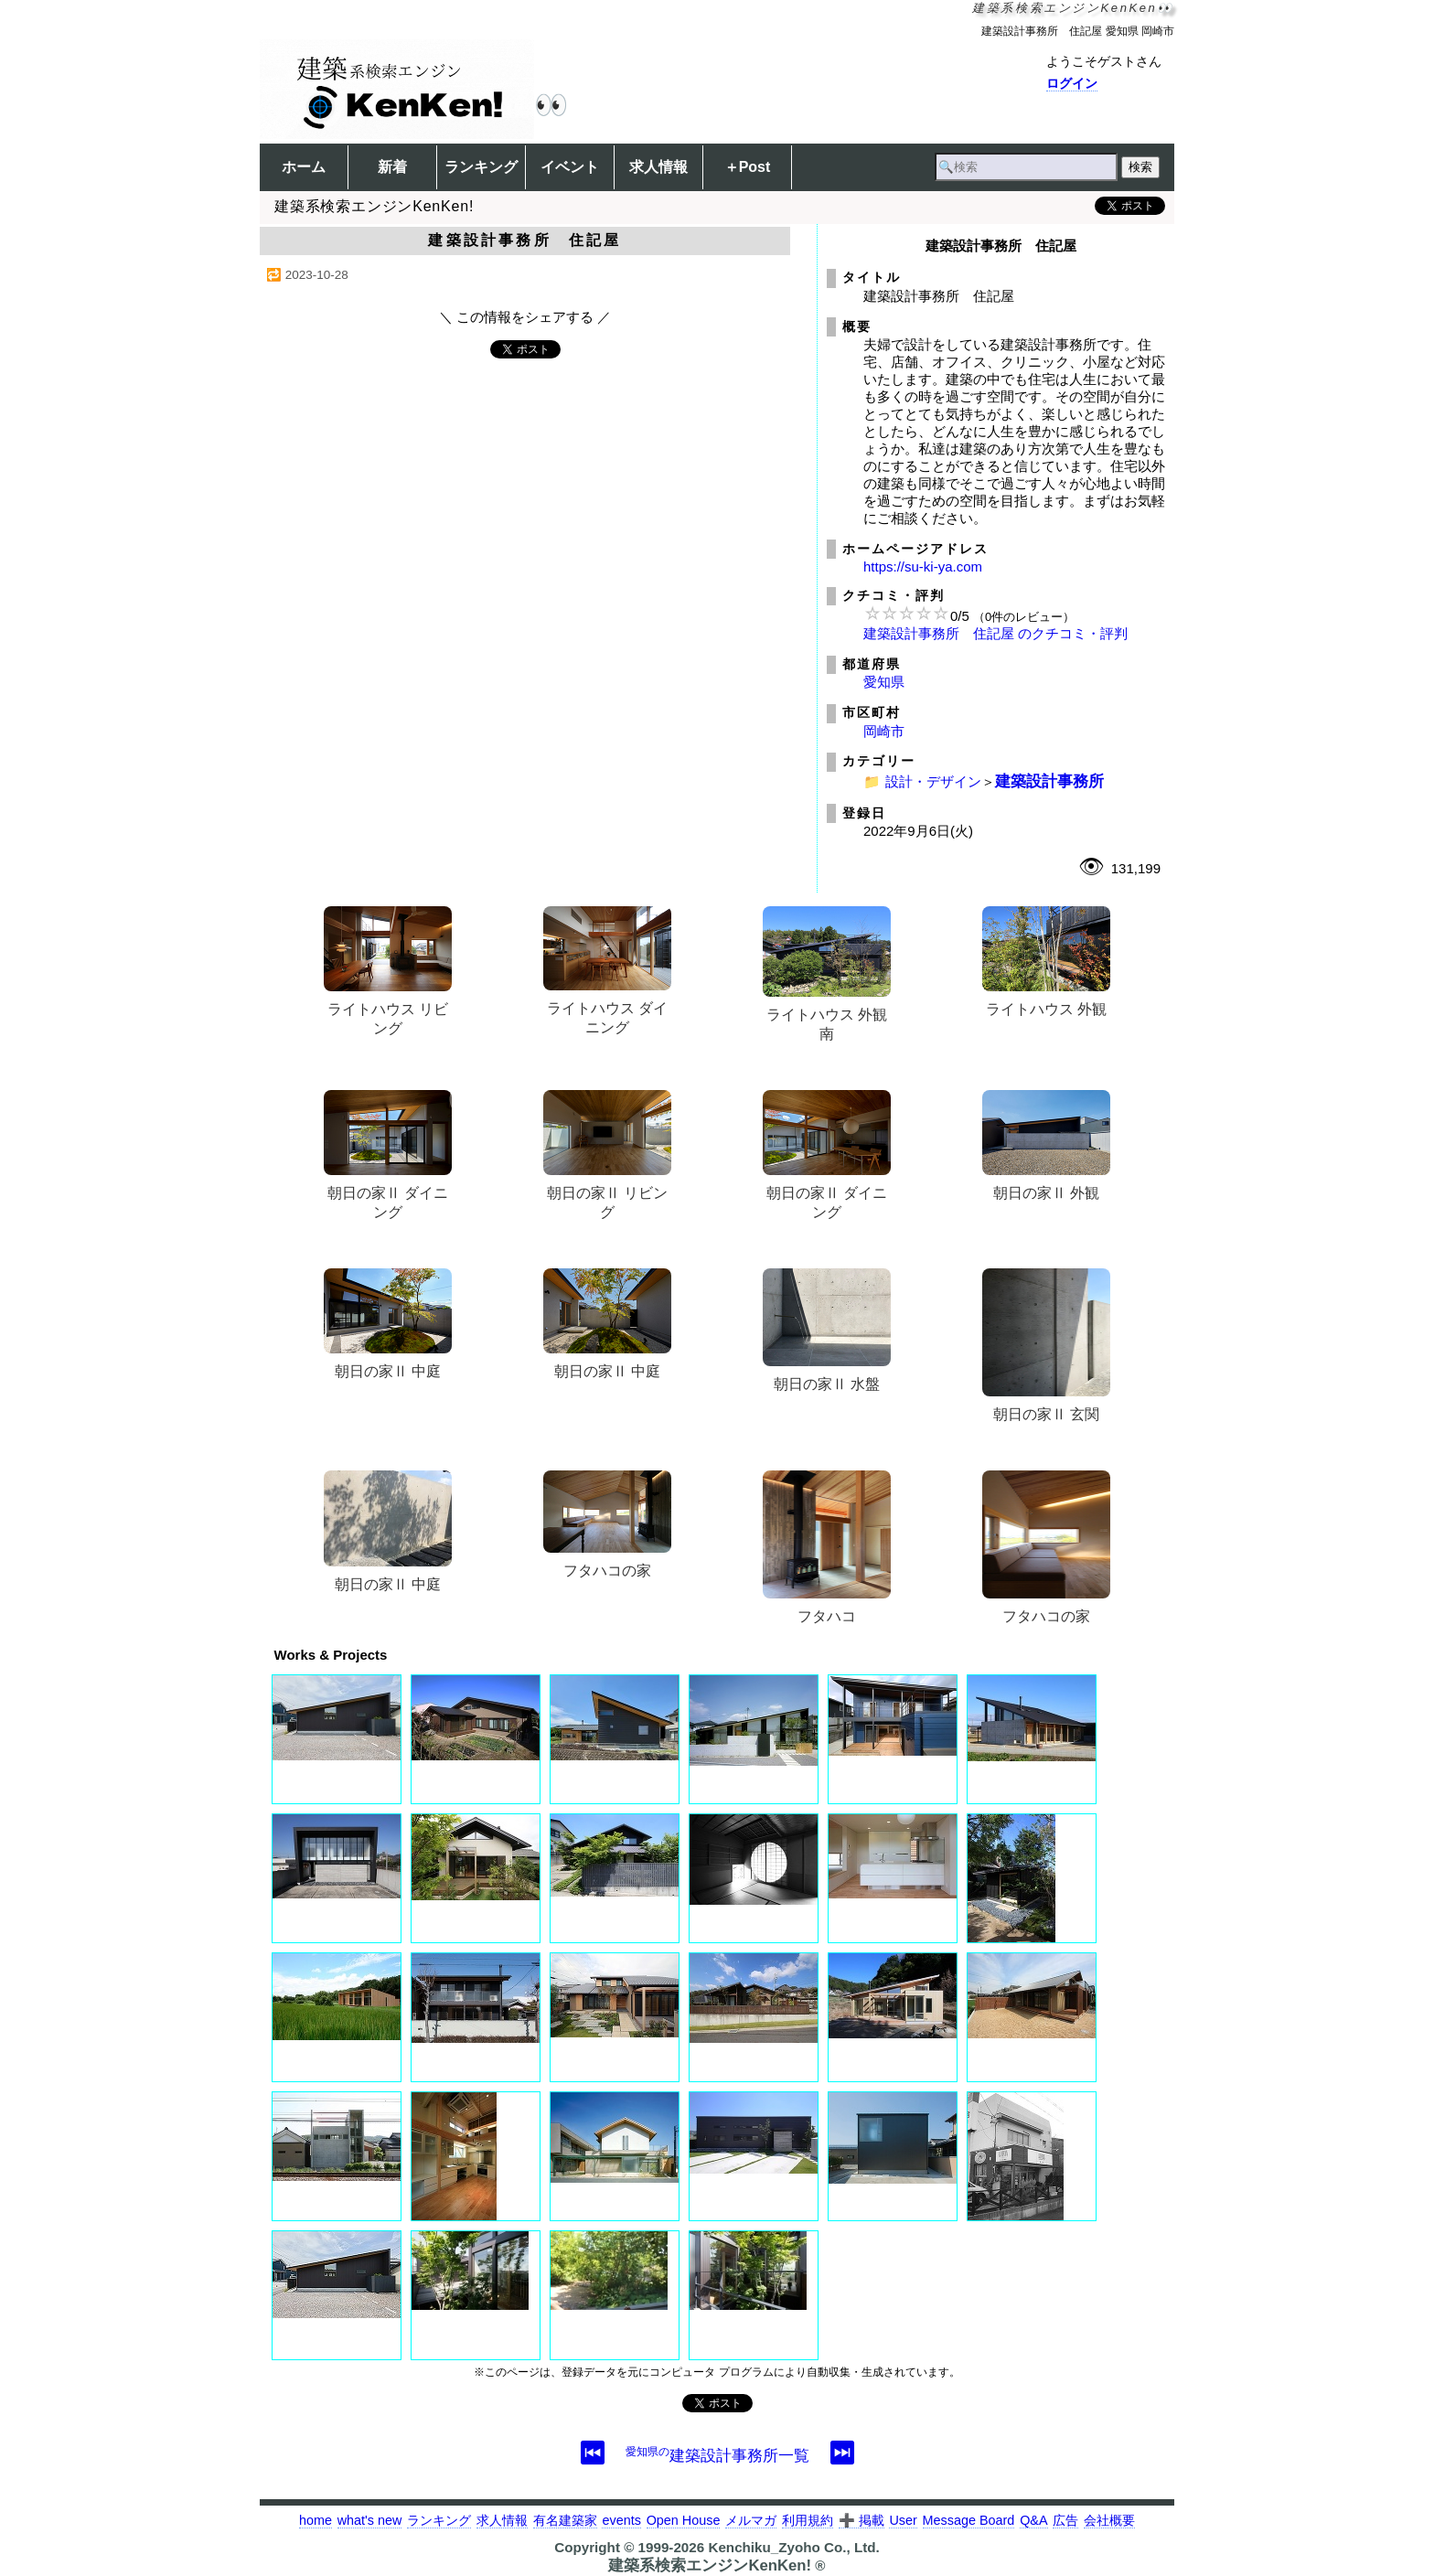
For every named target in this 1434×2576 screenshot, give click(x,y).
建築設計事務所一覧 (717, 2455)
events (621, 2520)
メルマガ (750, 2520)
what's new (369, 2520)
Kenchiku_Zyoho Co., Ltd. (793, 2547)
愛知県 (883, 681)
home (315, 2520)
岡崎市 (883, 731)
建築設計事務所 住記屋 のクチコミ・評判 (995, 633)
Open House (684, 2520)
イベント (569, 167)
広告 (1065, 2520)
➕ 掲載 (861, 2520)
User (902, 2520)
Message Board (969, 2520)
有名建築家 (565, 2520)
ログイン (1071, 83)
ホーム (304, 167)
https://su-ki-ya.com (922, 566)
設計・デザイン (933, 781)
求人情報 (658, 167)
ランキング (481, 167)
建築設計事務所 (1049, 781)
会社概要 (1109, 2520)
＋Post (747, 167)
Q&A (1033, 2520)
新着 (392, 167)
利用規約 (807, 2520)
